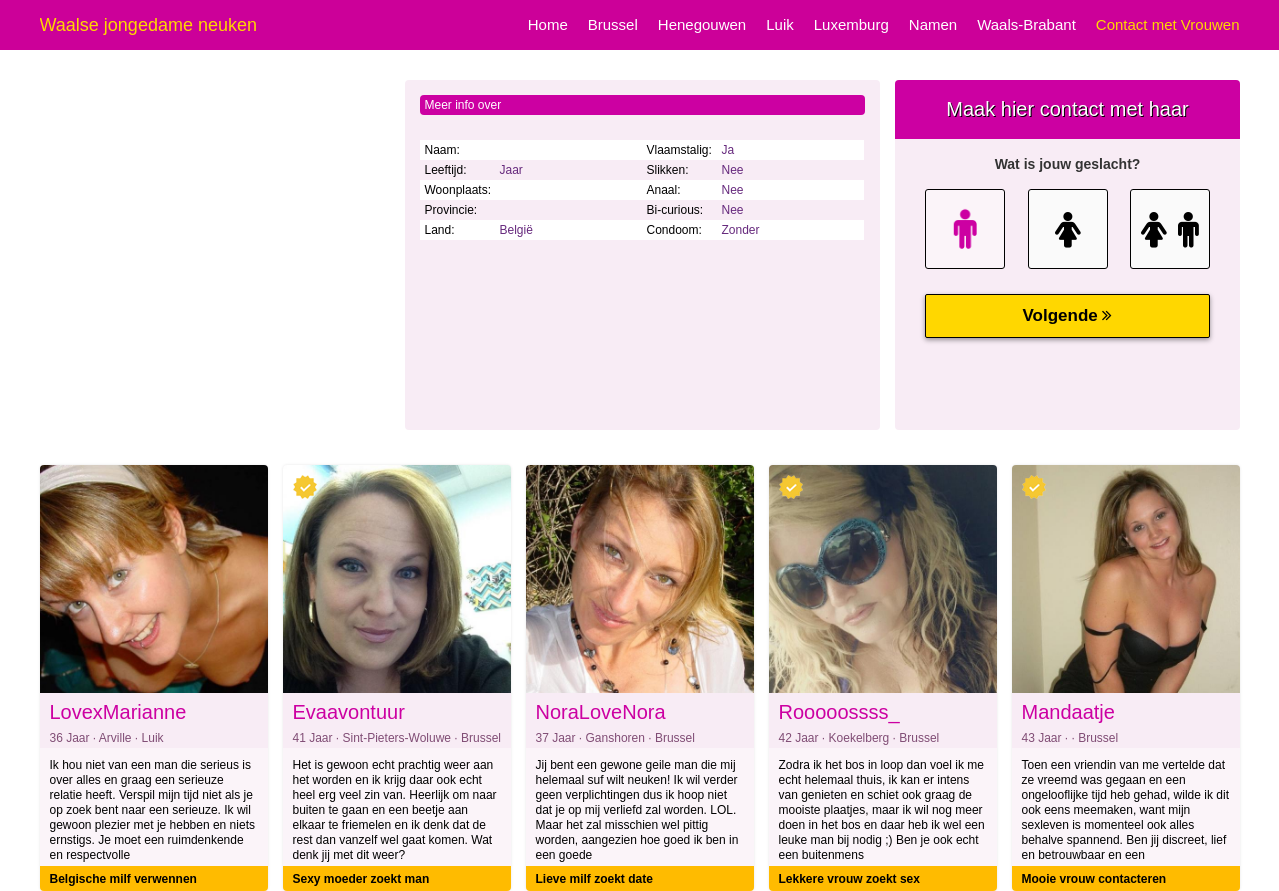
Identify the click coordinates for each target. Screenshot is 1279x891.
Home (548, 24)
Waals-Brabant (1026, 24)
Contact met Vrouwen (1168, 24)
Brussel (613, 24)
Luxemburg (851, 24)
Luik (780, 24)
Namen (933, 24)
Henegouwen (702, 24)
